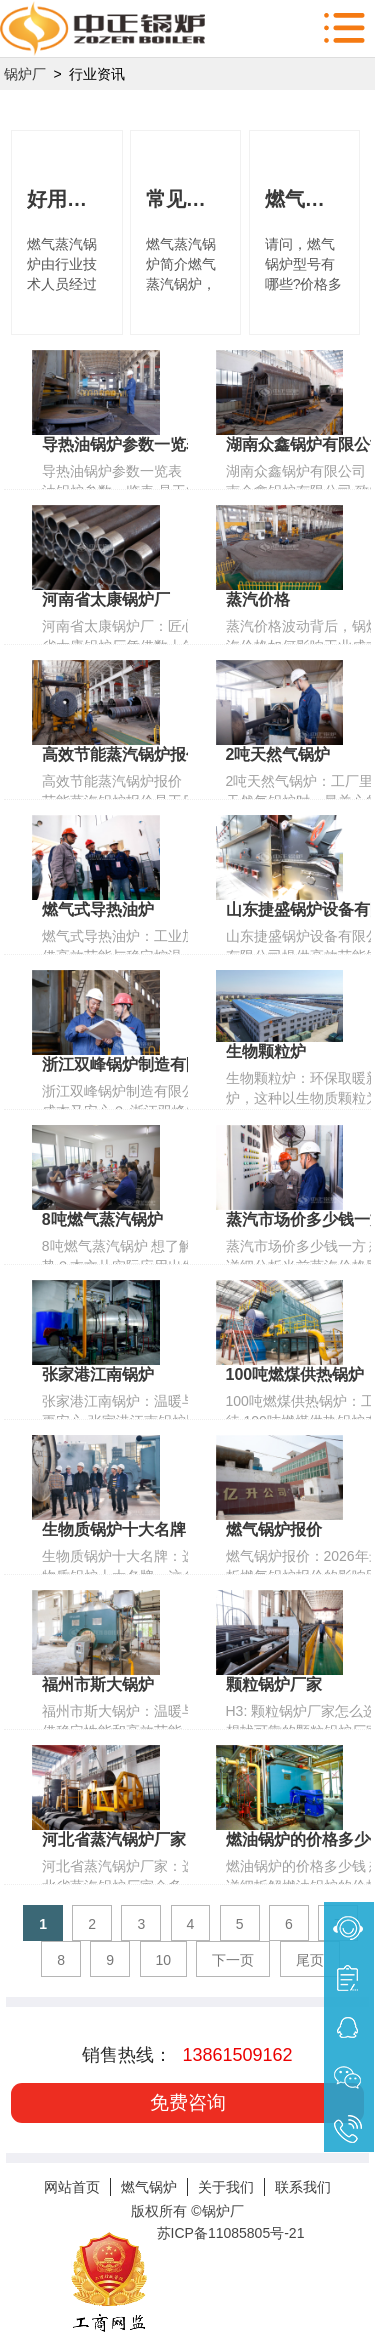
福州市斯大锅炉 (98, 1684)
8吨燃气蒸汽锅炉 (102, 1219)
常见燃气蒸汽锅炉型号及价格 (186, 199)
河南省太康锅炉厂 (106, 599)
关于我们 (226, 2187)
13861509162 (237, 2055)
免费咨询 (188, 2102)
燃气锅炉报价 (274, 1529)
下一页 (233, 1960)
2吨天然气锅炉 (278, 754)
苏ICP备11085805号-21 (231, 2233)
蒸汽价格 (258, 599)
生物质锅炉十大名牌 (114, 1529)
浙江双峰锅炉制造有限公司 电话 (156, 1064)
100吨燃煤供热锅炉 (295, 1374)
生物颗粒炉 (266, 1051)
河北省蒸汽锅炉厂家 (114, 1839)
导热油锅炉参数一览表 (122, 444)
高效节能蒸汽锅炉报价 (122, 754)
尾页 (310, 1960)
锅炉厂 (25, 74)
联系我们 (303, 2187)
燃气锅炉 (149, 2187)
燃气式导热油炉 (98, 909)
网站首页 (72, 2187)
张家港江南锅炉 (98, 1374)
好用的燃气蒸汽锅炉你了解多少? (67, 199)
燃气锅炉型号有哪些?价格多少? (305, 199)
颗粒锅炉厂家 (274, 1684)
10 (164, 1960)
